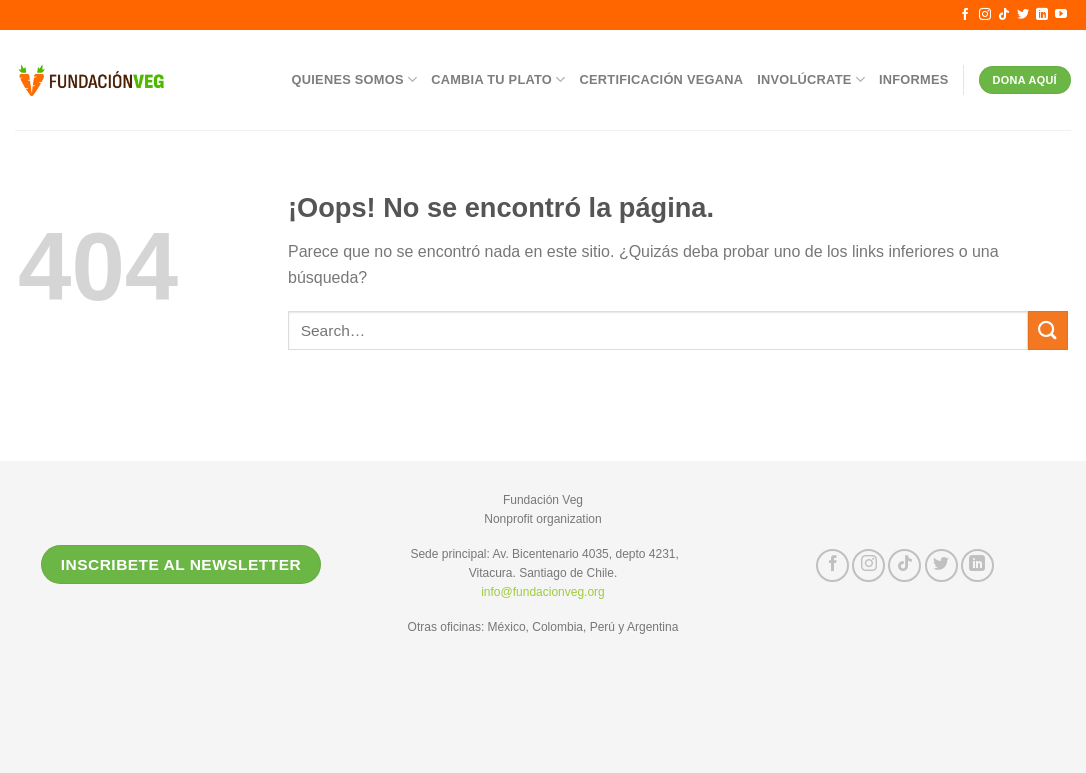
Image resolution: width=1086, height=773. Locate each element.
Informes (914, 79)
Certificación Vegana (662, 79)
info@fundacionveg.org (543, 592)
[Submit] (1048, 330)
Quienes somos (355, 79)
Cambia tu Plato (498, 79)
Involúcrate (811, 79)
